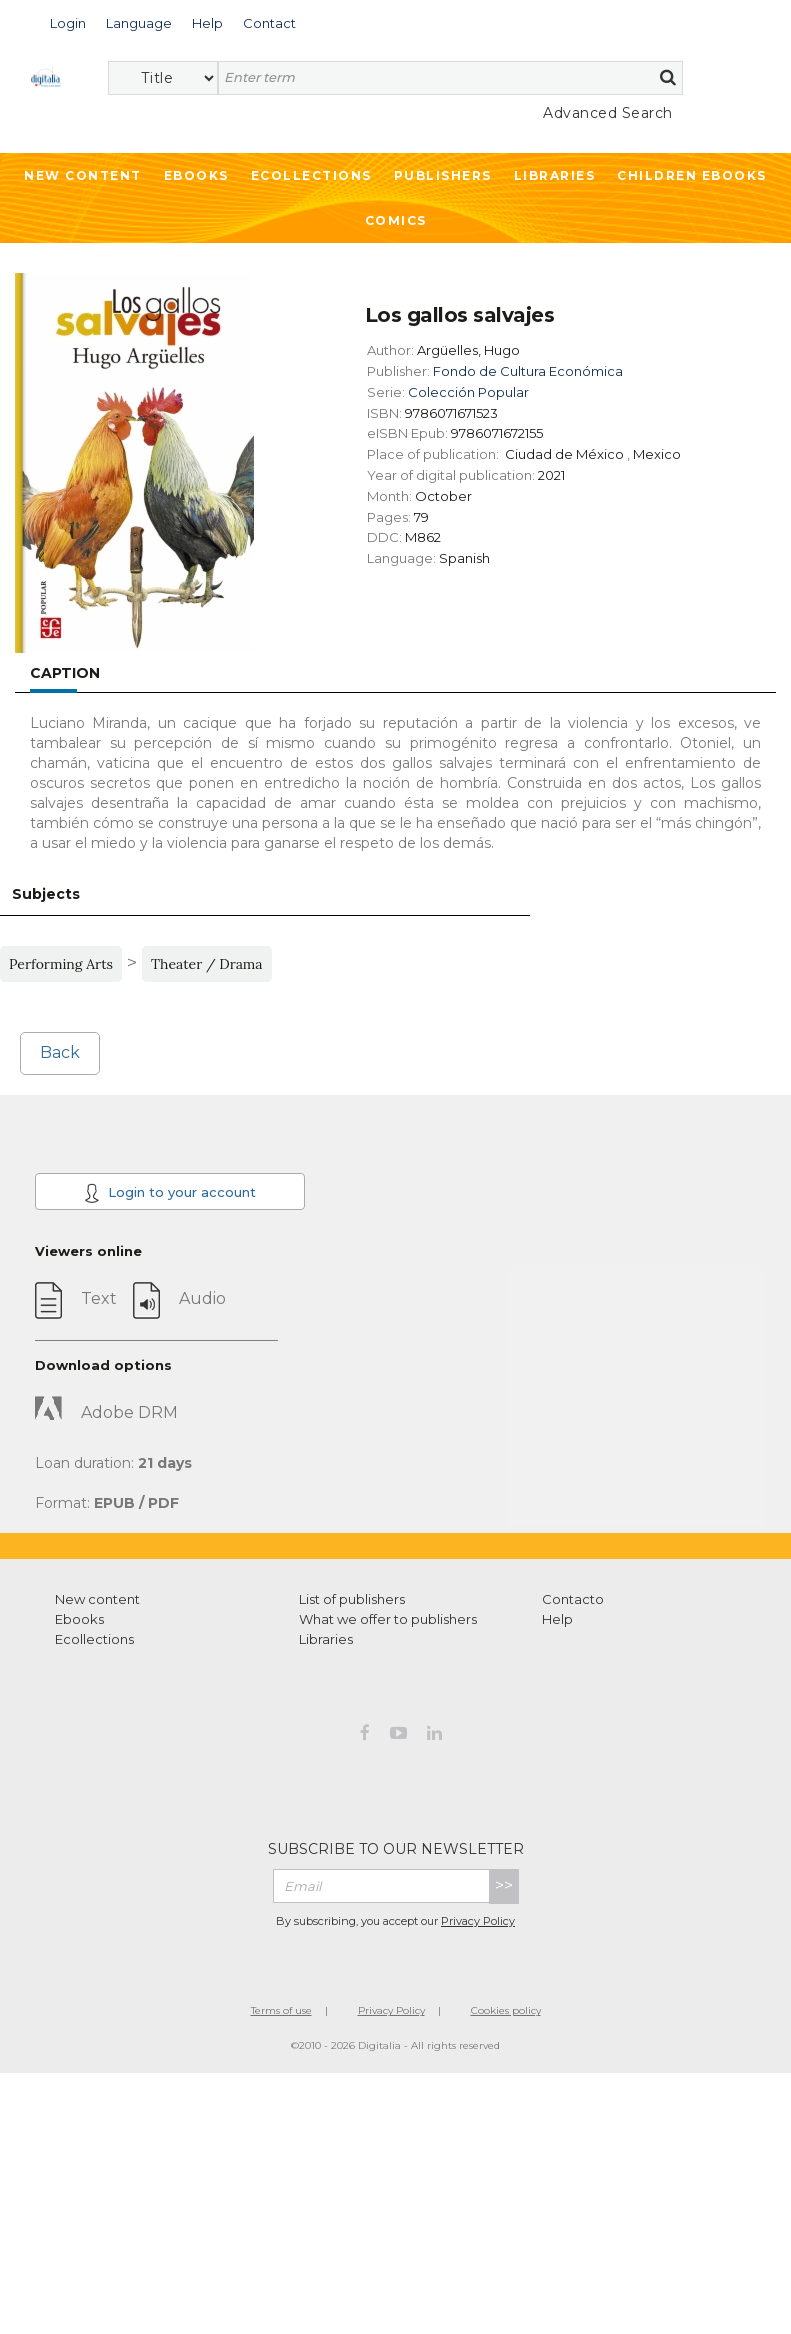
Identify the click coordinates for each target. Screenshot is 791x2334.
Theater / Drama (206, 964)
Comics (396, 220)
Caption (65, 673)
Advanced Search (608, 113)
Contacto (573, 1599)
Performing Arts (61, 964)
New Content (83, 175)
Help (557, 1619)
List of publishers (352, 1599)
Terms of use (281, 2010)
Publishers (443, 175)
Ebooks (196, 175)
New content (97, 1599)
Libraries (555, 175)
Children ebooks (692, 175)
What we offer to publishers (388, 1619)
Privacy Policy (478, 1921)
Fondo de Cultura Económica (528, 371)
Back (60, 1052)
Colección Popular (468, 392)
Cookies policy (506, 2010)
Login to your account (170, 1193)
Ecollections (311, 175)
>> (504, 1885)
